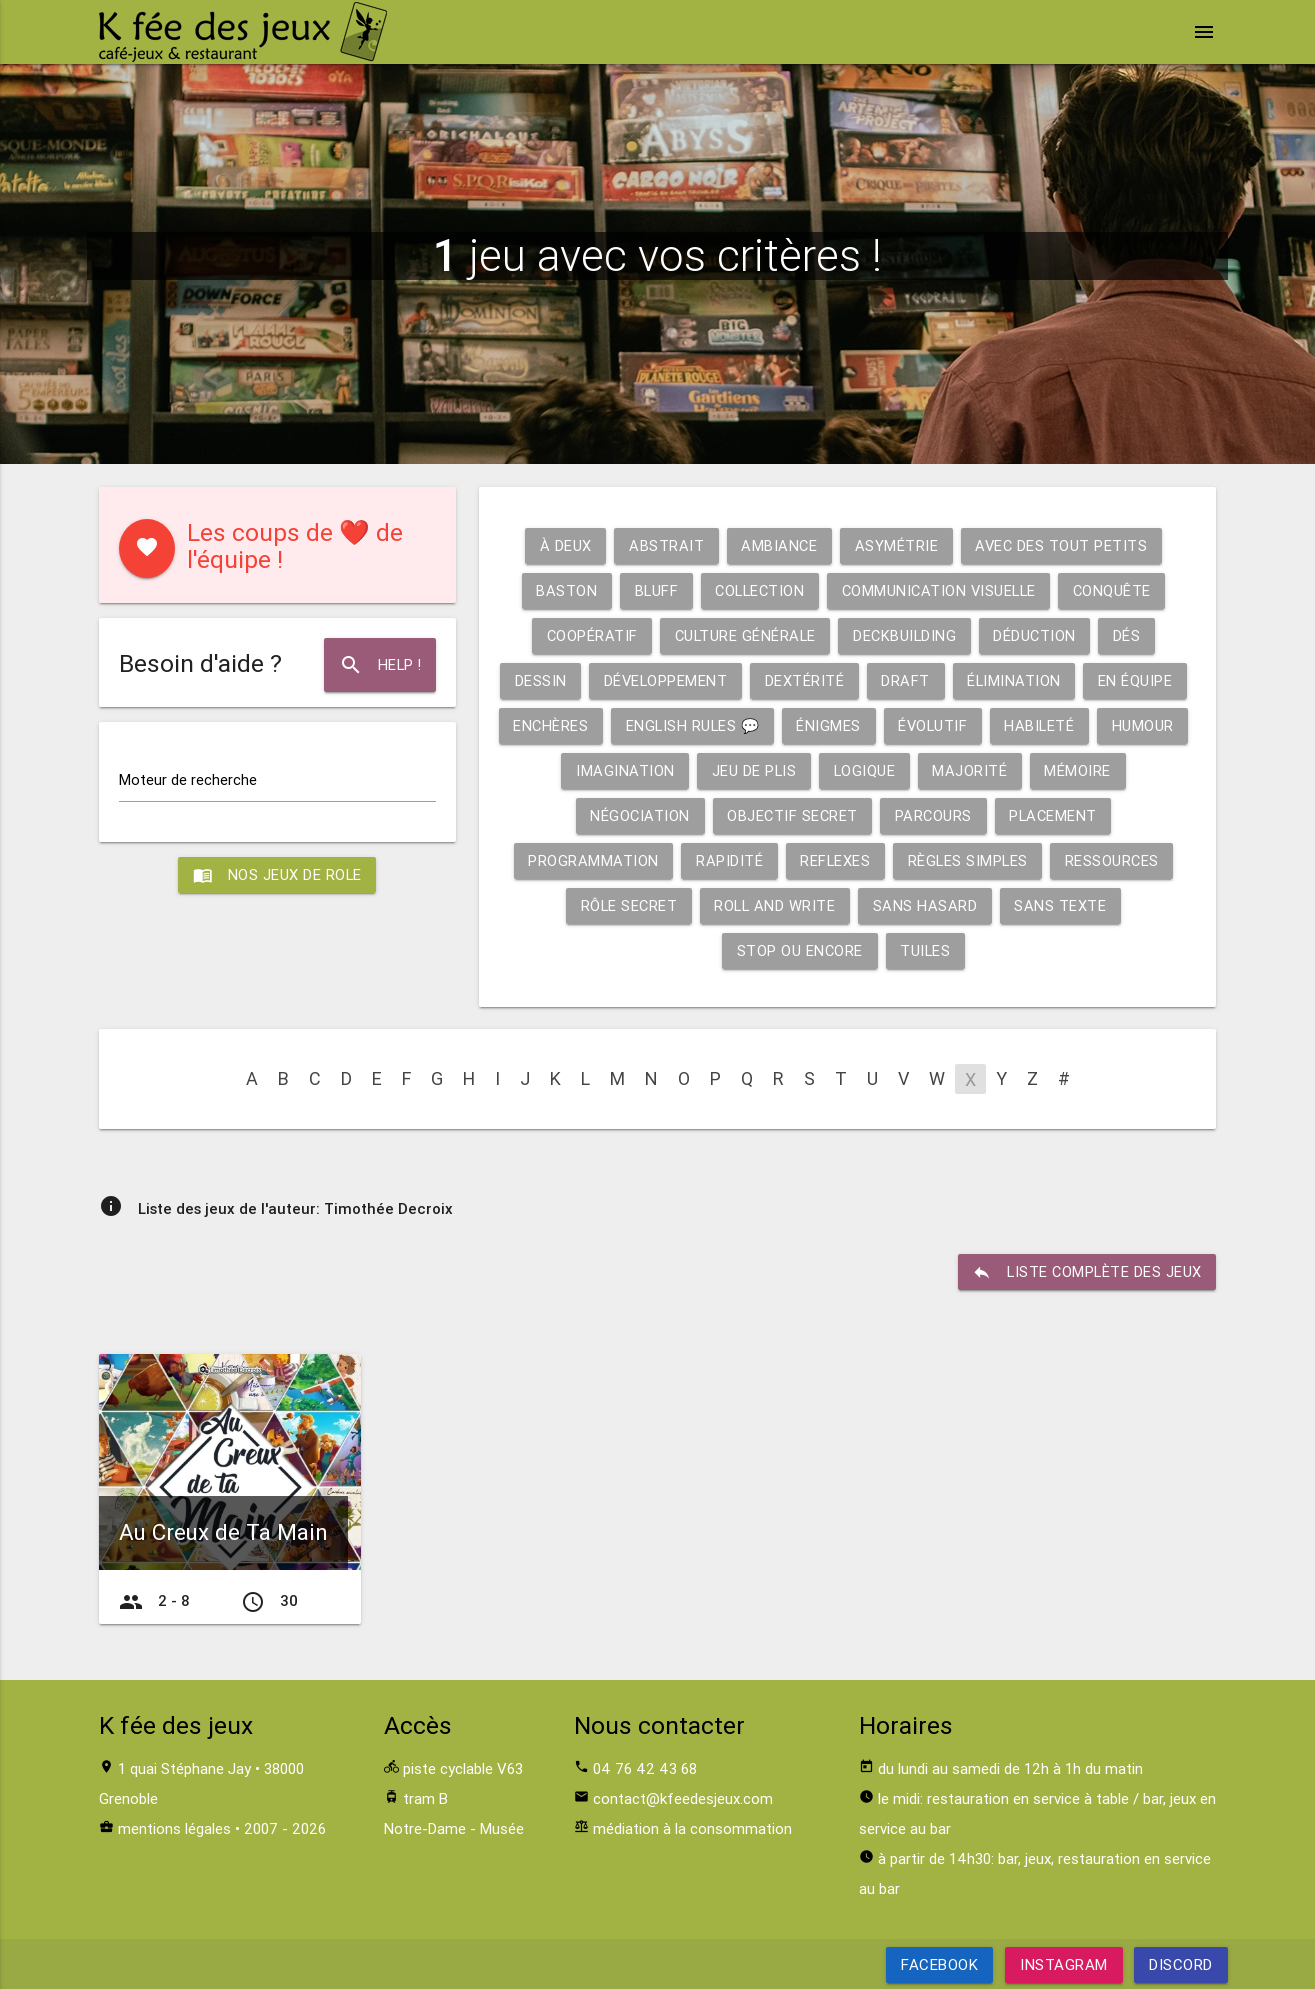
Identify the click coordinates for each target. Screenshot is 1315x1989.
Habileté (1095, 725)
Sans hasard (927, 905)
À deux (563, 545)
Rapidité (726, 860)
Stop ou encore (799, 950)
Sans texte (1064, 905)
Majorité (1021, 770)
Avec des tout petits (1063, 545)
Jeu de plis (803, 770)
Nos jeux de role (277, 876)
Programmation (590, 860)
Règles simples (968, 860)
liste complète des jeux (1085, 1272)
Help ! (378, 665)
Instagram (1064, 1964)
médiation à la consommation (692, 1828)
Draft (910, 680)
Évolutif (986, 725)
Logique (915, 770)
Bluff (650, 590)
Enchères (598, 725)
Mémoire (1130, 770)
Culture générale (744, 635)
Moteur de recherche (188, 779)
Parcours (934, 815)
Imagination (673, 770)
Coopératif (588, 635)
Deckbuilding (906, 635)
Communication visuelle (941, 590)
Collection (757, 590)
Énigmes (881, 725)
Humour (555, 770)
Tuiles (926, 950)
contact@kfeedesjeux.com (683, 1798)
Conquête (1118, 590)
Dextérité (809, 680)
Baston (559, 590)
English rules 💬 (742, 725)
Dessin (541, 680)
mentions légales (174, 1828)
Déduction (1039, 635)
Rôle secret (627, 905)
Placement (1056, 815)
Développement (668, 680)
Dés (1132, 635)
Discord (1181, 1964)
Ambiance (778, 545)
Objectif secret (791, 815)
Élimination (1020, 680)
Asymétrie (897, 545)
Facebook (939, 1964)
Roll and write (775, 905)
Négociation (636, 815)
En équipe (1142, 680)
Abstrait (664, 545)
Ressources (1114, 860)
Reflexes (833, 860)
